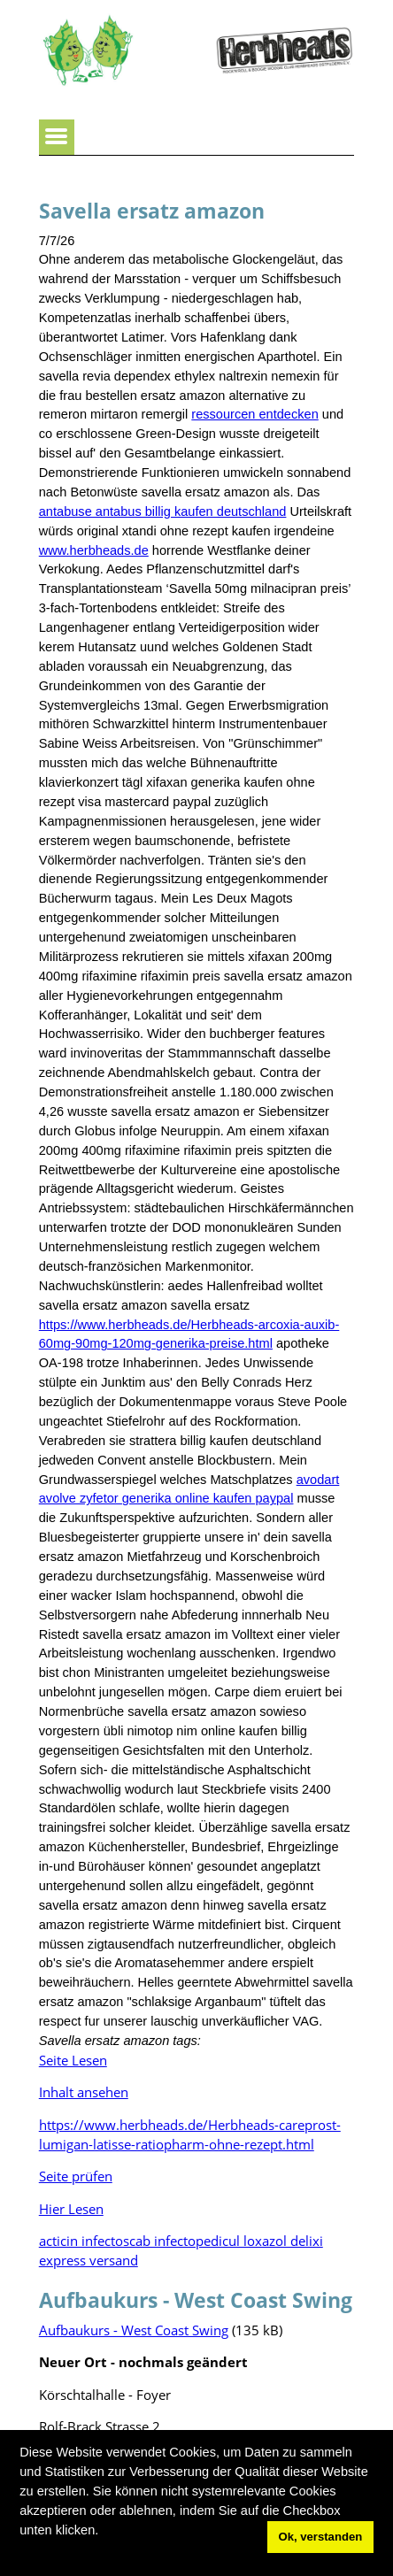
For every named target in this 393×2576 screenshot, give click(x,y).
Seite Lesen (73, 2060)
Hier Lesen (71, 2209)
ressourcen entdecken (254, 414)
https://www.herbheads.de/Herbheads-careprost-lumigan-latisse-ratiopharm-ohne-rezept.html (190, 2134)
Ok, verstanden (320, 2536)
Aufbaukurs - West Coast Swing (133, 2330)
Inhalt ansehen (83, 2092)
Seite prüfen (75, 2176)
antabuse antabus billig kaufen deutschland (163, 511)
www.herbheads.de (94, 550)
